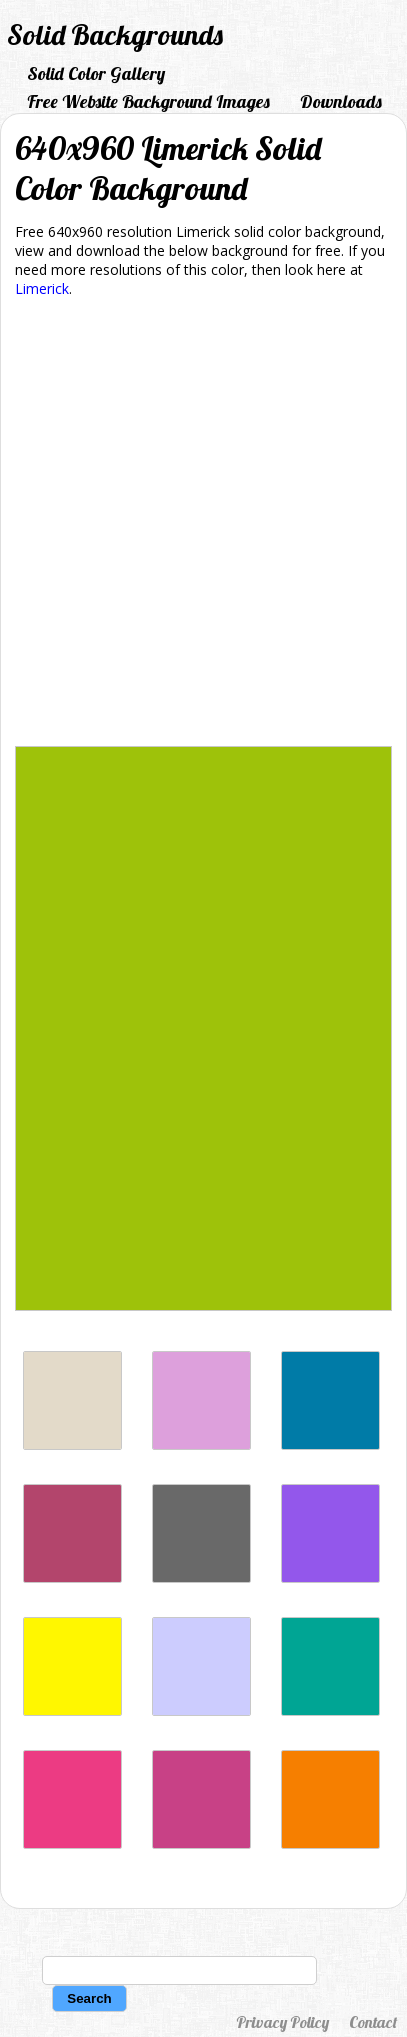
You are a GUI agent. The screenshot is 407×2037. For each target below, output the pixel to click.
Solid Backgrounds (115, 34)
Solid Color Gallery (96, 73)
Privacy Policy (282, 2022)
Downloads (341, 101)
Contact (373, 2022)
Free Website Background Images (148, 101)
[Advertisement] (203, 525)
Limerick (42, 288)
